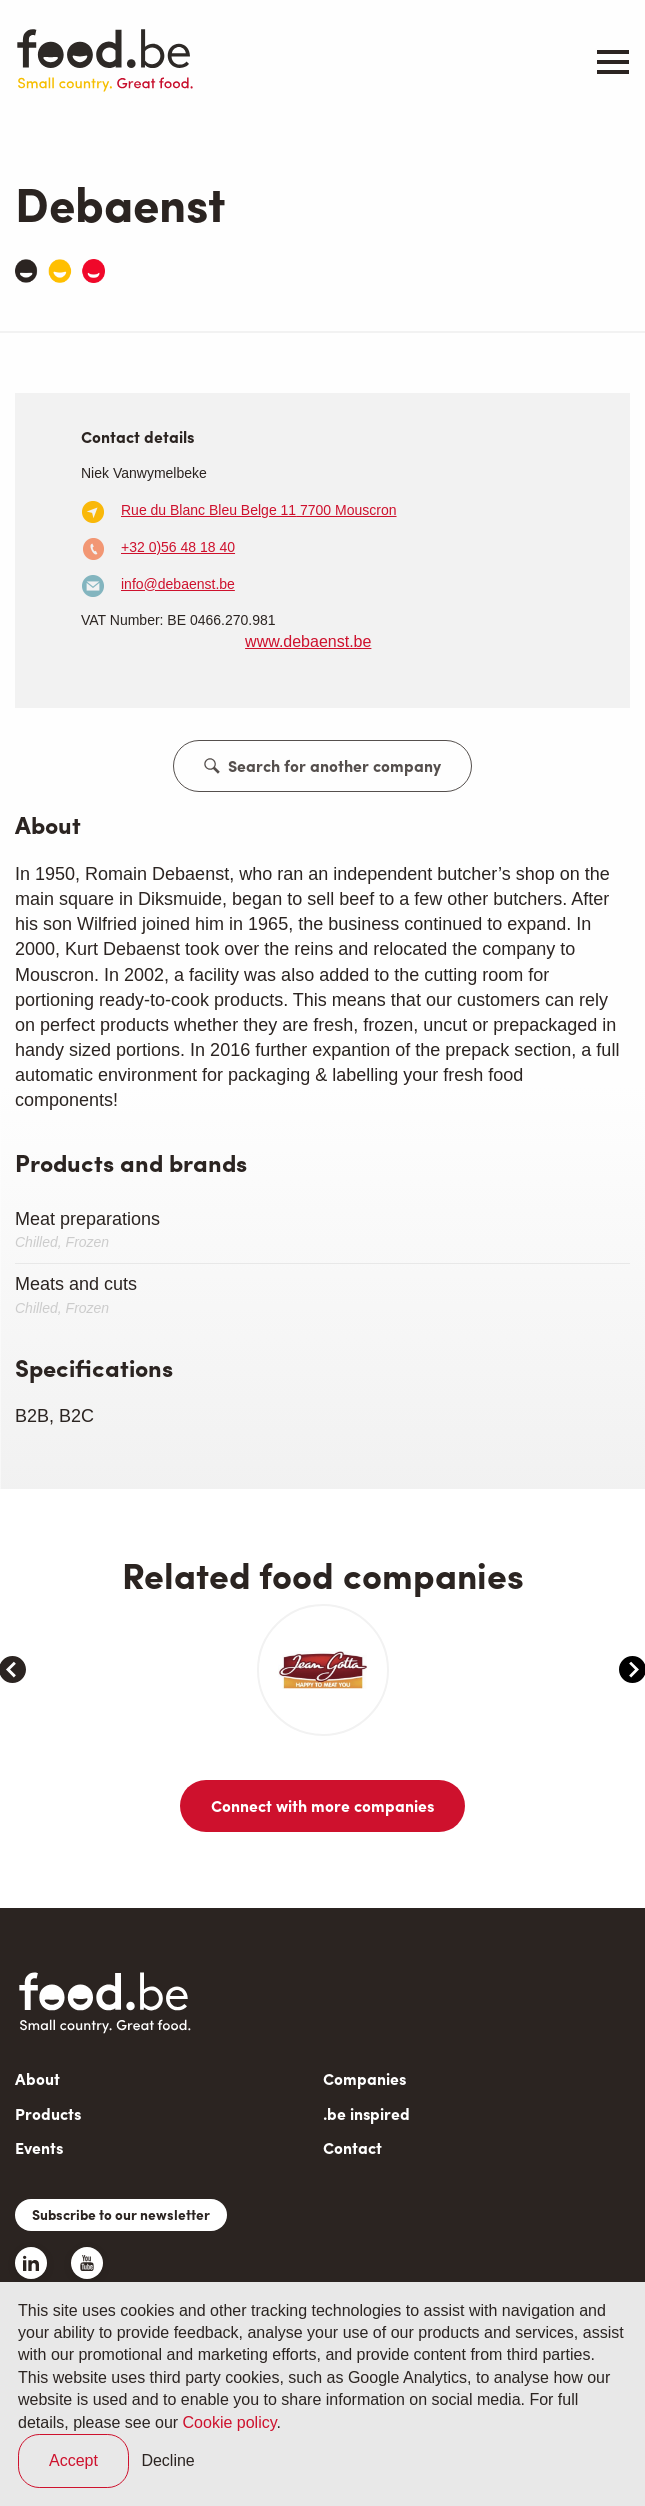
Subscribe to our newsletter (121, 2242)
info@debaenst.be (178, 584)
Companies (364, 2106)
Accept (73, 2460)
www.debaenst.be (308, 641)
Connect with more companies (322, 1833)
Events (39, 2175)
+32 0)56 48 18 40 (178, 547)
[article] (79, 1684)
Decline (167, 2460)
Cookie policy (230, 2422)
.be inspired (366, 2141)
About (37, 2106)
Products (48, 2141)
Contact (352, 2175)
